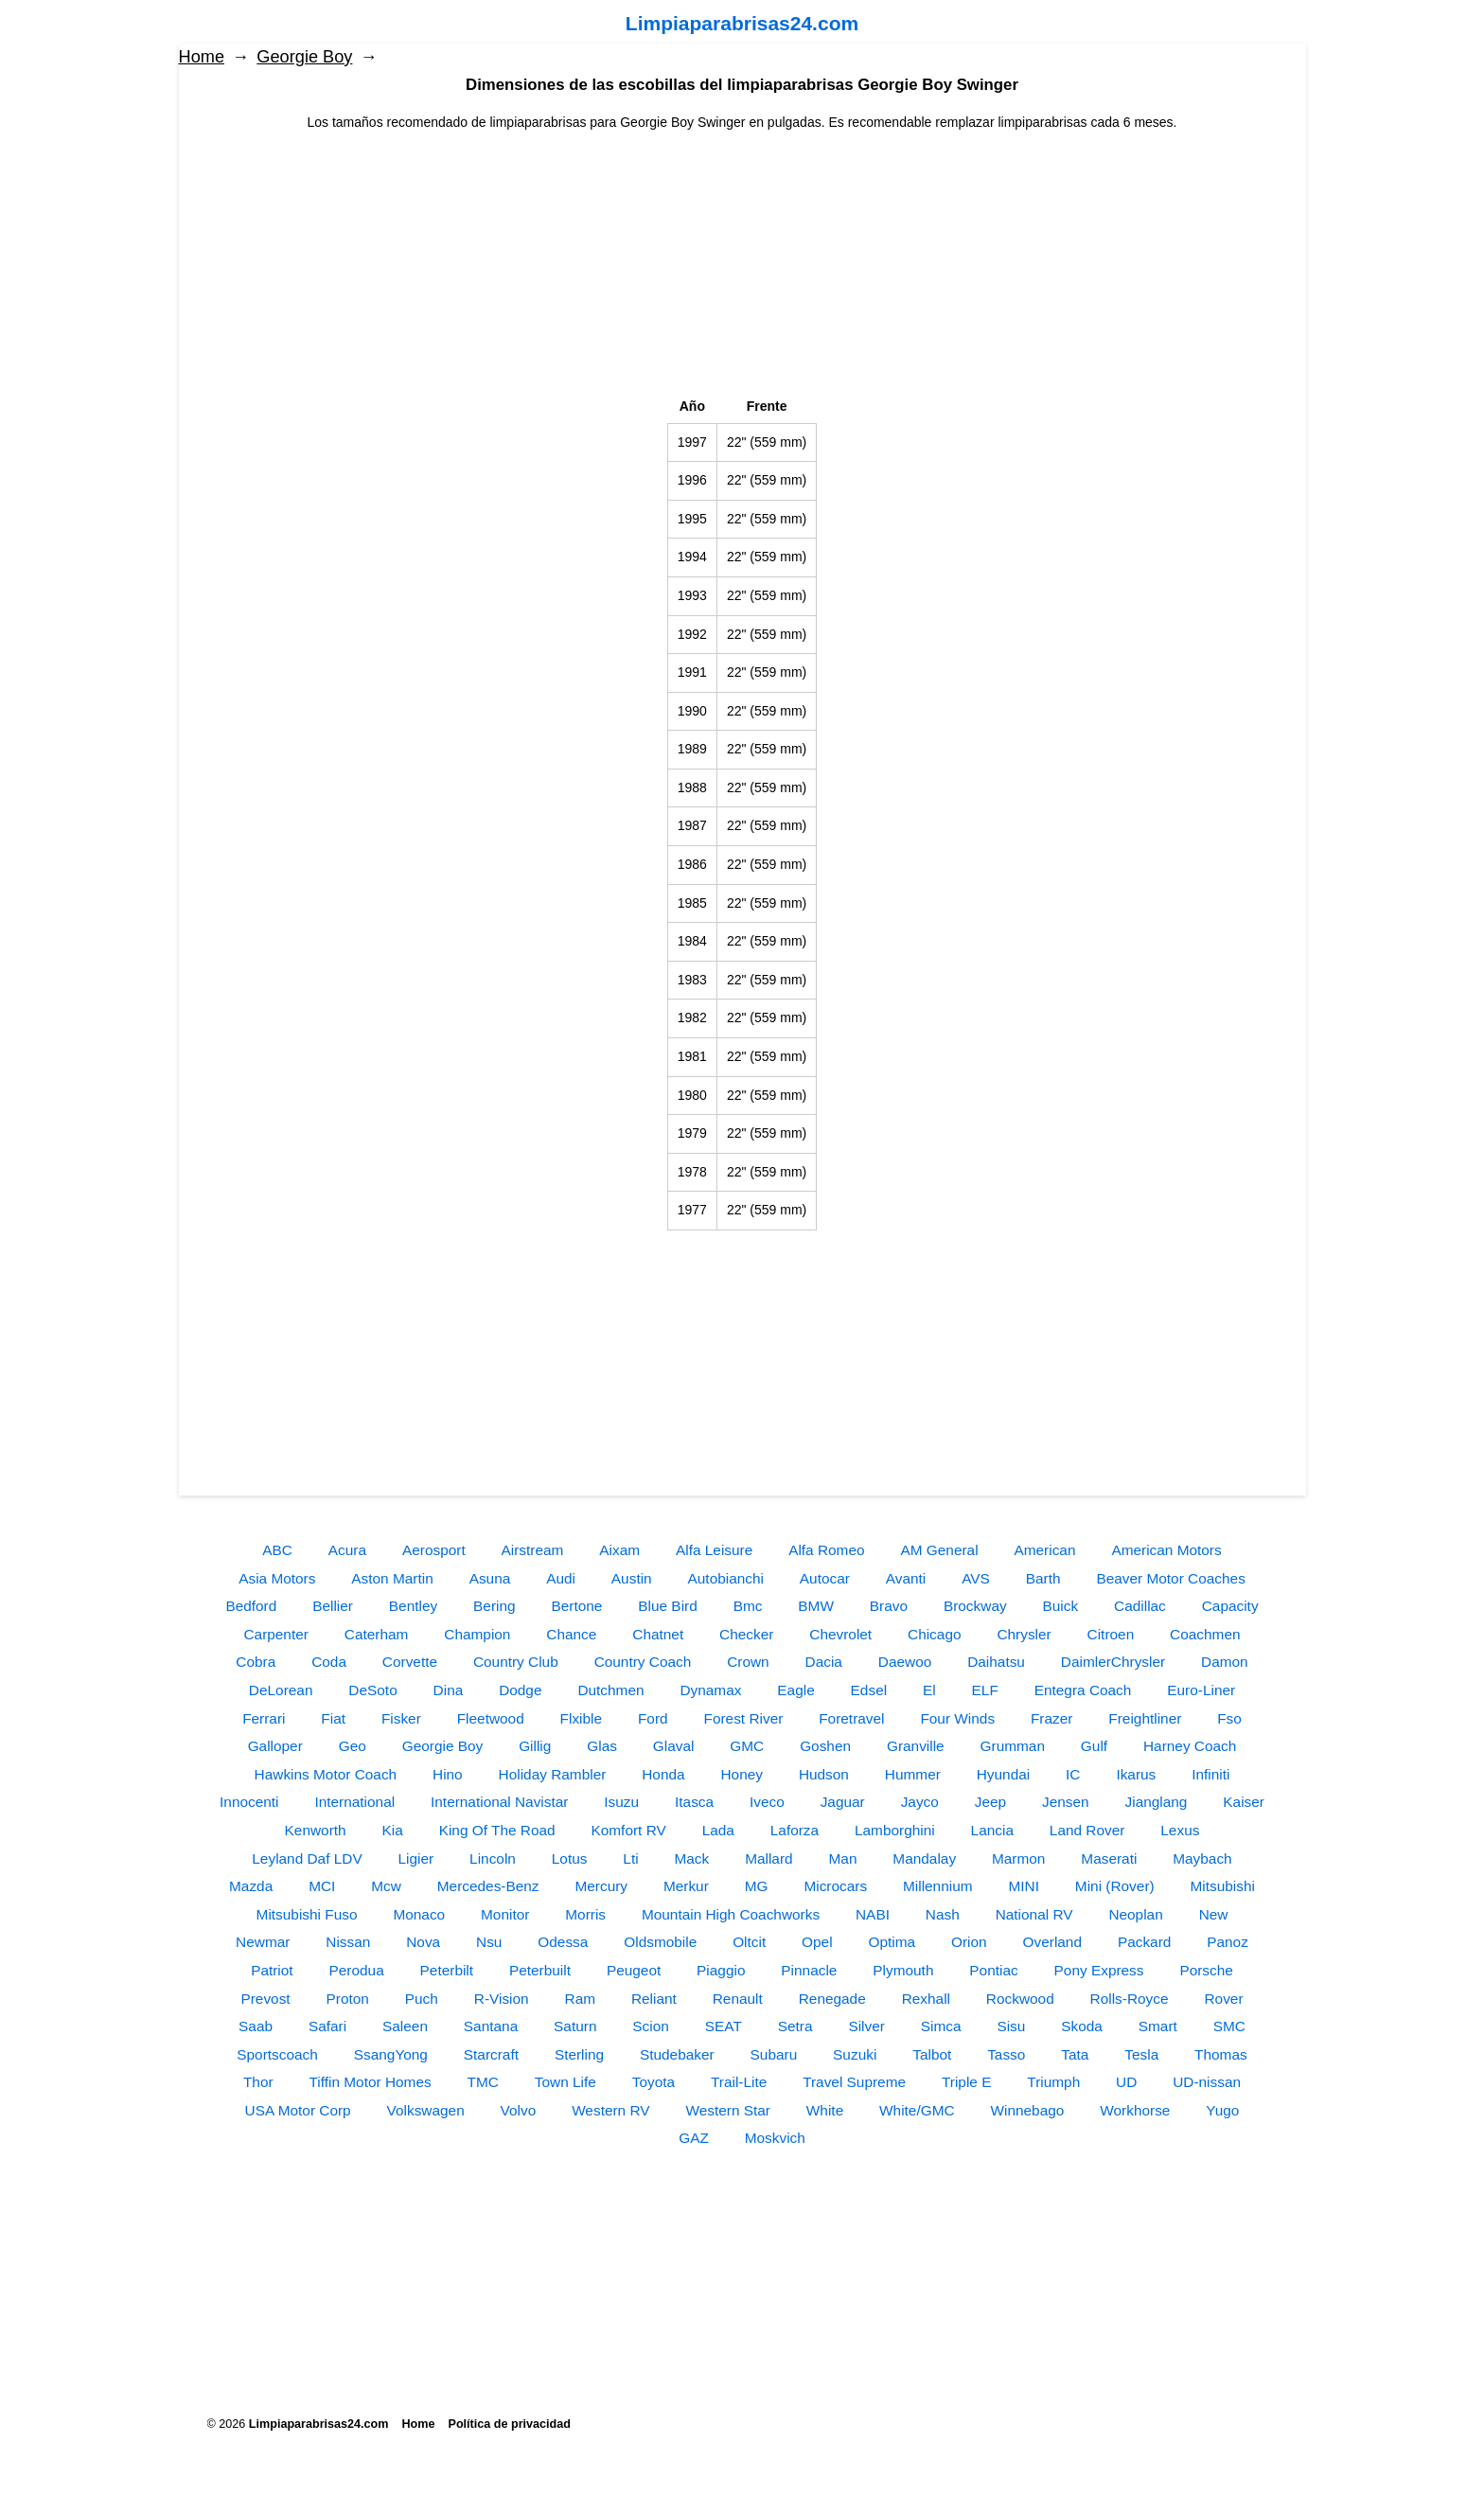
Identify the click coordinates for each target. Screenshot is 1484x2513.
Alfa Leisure (714, 1550)
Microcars (835, 1886)
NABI (873, 1914)
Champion (477, 1634)
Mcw (386, 1886)
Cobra (255, 1662)
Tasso (1006, 2054)
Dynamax (710, 1690)
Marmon (1018, 1858)
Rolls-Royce (1129, 1999)
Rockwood (1020, 1999)
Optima (892, 1942)
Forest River (744, 1718)
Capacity (1230, 1606)
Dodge (520, 1690)
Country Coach (643, 1662)
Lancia (992, 1830)
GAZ (694, 2138)
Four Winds (957, 1718)
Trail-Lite (739, 2082)
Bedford (250, 1606)
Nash (943, 1914)
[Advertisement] (742, 265)
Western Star (727, 2110)
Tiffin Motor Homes (370, 2082)
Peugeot (634, 1970)
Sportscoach (277, 2054)
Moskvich (775, 2138)
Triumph (1053, 2082)
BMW (816, 1606)
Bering (494, 1606)
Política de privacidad (510, 2424)
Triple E (966, 2082)
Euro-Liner (1201, 1690)
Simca (941, 2026)
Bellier (332, 1606)
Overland (1052, 1942)
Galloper (275, 1746)
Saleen (405, 2026)
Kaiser (1243, 1802)
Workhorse (1135, 2110)
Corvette (409, 1662)
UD (1126, 2082)
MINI (1023, 1886)
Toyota (653, 2082)
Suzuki (854, 2054)
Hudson (824, 1774)
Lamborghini (895, 1830)
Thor (258, 2082)
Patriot (271, 1970)
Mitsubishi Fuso (307, 1914)
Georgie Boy (304, 56)
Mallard (768, 1858)
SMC (1229, 2026)
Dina (448, 1690)
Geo (352, 1746)
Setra (795, 2026)
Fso (1229, 1718)
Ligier (416, 1858)
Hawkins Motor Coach (326, 1774)
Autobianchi (726, 1578)
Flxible (581, 1718)
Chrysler (1024, 1634)
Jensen (1065, 1802)
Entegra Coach (1083, 1690)
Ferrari (263, 1718)
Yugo (1222, 2110)
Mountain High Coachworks (731, 1914)
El (929, 1690)
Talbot (931, 2054)
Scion (650, 2026)
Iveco (767, 1802)
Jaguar (843, 1802)
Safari (327, 2026)
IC (1073, 1774)
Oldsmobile (660, 1942)
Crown (747, 1662)
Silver (866, 2026)
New (1213, 1914)
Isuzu (621, 1802)
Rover (1223, 1999)
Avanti (906, 1578)
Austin (631, 1578)
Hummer (913, 1774)
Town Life (565, 2082)
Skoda (1082, 2026)
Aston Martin (392, 1578)
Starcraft (491, 2054)
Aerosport (434, 1550)
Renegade (832, 1999)
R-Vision (501, 1999)
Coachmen (1205, 1634)
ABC (277, 1550)
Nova (423, 1942)
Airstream (533, 1550)
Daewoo (904, 1662)
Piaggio (721, 1970)
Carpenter (275, 1634)
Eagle (795, 1690)
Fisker (401, 1718)
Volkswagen (426, 2110)
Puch (421, 1999)
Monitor (505, 1914)
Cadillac (1140, 1606)
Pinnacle (809, 1970)
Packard (1144, 1942)
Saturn (575, 2026)
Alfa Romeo (826, 1550)
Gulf (1094, 1746)
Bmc (748, 1606)
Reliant (654, 1999)
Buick (1061, 1606)
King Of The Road (497, 1830)
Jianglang (1156, 1802)
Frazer (1051, 1718)
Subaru (774, 2054)
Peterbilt (446, 1970)
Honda (663, 1774)
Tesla (1141, 2054)
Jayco (920, 1802)
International (354, 1802)
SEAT (723, 2026)
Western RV (610, 2110)
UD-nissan (1207, 2082)
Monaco (419, 1914)
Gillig (535, 1746)
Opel (817, 1942)
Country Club (515, 1662)
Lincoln (492, 1858)
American (1044, 1550)
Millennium (938, 1886)
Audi (560, 1578)
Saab (255, 2026)
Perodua (356, 1970)
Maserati (1109, 1858)
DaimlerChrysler (1113, 1662)
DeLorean (281, 1690)
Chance (571, 1634)
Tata (1074, 2054)
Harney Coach (1189, 1746)
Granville (916, 1746)
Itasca (694, 1802)
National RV (1034, 1914)
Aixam (619, 1550)
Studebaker (677, 2054)
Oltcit (749, 1942)
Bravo (889, 1606)
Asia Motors (276, 1578)
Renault (738, 1999)
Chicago (934, 1634)
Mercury (600, 1886)
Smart (1158, 2026)
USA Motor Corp (298, 2110)
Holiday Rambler (553, 1774)
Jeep (990, 1802)
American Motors (1166, 1550)
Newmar (263, 1942)
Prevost (265, 1999)
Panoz (1227, 1942)
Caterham (376, 1634)
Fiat (333, 1718)
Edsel (869, 1690)
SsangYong (391, 2054)
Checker (746, 1634)
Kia (392, 1830)
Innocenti (249, 1802)
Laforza (794, 1830)
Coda (328, 1662)
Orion (969, 1942)
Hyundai (1003, 1774)
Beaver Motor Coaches (1170, 1578)
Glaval (674, 1746)
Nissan (348, 1942)
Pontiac (993, 1970)
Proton (348, 1999)
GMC (747, 1746)
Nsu (489, 1942)
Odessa (563, 1942)
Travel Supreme (854, 2082)
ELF (985, 1690)
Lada (718, 1830)
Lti (630, 1858)
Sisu (1011, 2026)
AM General (939, 1550)
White (824, 2110)
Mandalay (924, 1858)
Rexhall (926, 1999)
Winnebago (1028, 2110)
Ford (653, 1718)
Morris (585, 1914)
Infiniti (1210, 1774)
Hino (448, 1774)
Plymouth (903, 1970)
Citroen (1111, 1634)
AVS (976, 1578)
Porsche (1205, 1970)
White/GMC (917, 2110)
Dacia (823, 1662)
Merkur (686, 1886)
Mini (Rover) (1115, 1886)
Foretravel (851, 1718)
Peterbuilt (540, 1970)
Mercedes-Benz (488, 1886)
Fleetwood (490, 1718)
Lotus (570, 1858)
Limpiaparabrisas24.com (742, 23)
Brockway (975, 1606)
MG (756, 1886)
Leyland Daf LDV (307, 1858)
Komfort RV (628, 1830)
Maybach (1202, 1858)
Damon (1224, 1662)
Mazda (251, 1886)
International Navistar (499, 1802)
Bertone (576, 1606)
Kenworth (315, 1830)
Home (202, 56)
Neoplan (1135, 1914)
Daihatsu (996, 1662)
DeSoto (372, 1690)
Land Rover (1087, 1830)
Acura (347, 1550)
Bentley (413, 1606)
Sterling (579, 2054)
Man (843, 1858)
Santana (491, 2026)
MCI (322, 1886)
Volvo (519, 2110)
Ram (580, 1999)
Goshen (825, 1746)
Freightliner (1144, 1718)
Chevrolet (840, 1634)
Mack (691, 1858)
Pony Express (1099, 1970)
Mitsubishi (1223, 1886)
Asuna (490, 1578)
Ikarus (1136, 1774)
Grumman (1012, 1746)
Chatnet (657, 1634)
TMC (483, 2082)
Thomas (1220, 2054)
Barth (1043, 1578)
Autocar (825, 1578)
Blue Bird (667, 1606)
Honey (741, 1774)
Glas (602, 1746)
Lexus (1179, 1830)
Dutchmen (610, 1690)
